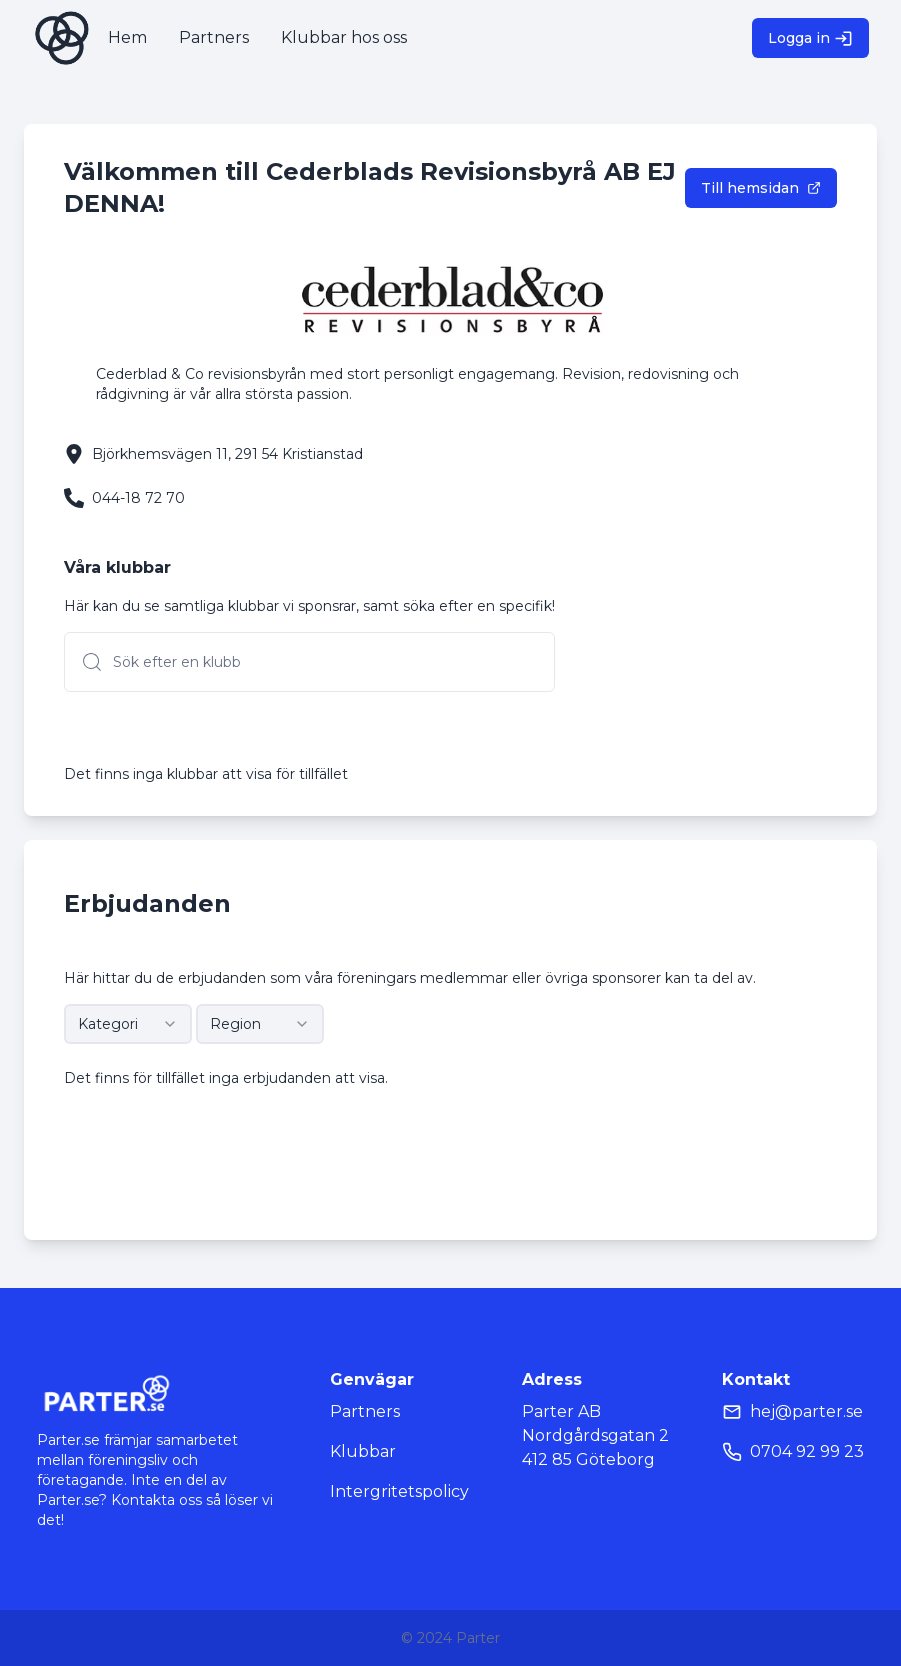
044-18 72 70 (138, 498)
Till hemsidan (761, 188)
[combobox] (128, 1024)
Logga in (810, 38)
